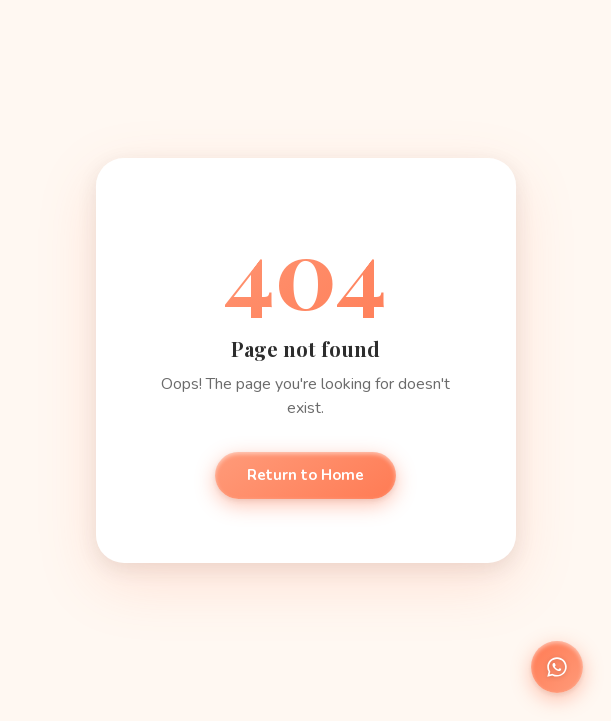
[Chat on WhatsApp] (557, 667)
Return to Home (305, 475)
